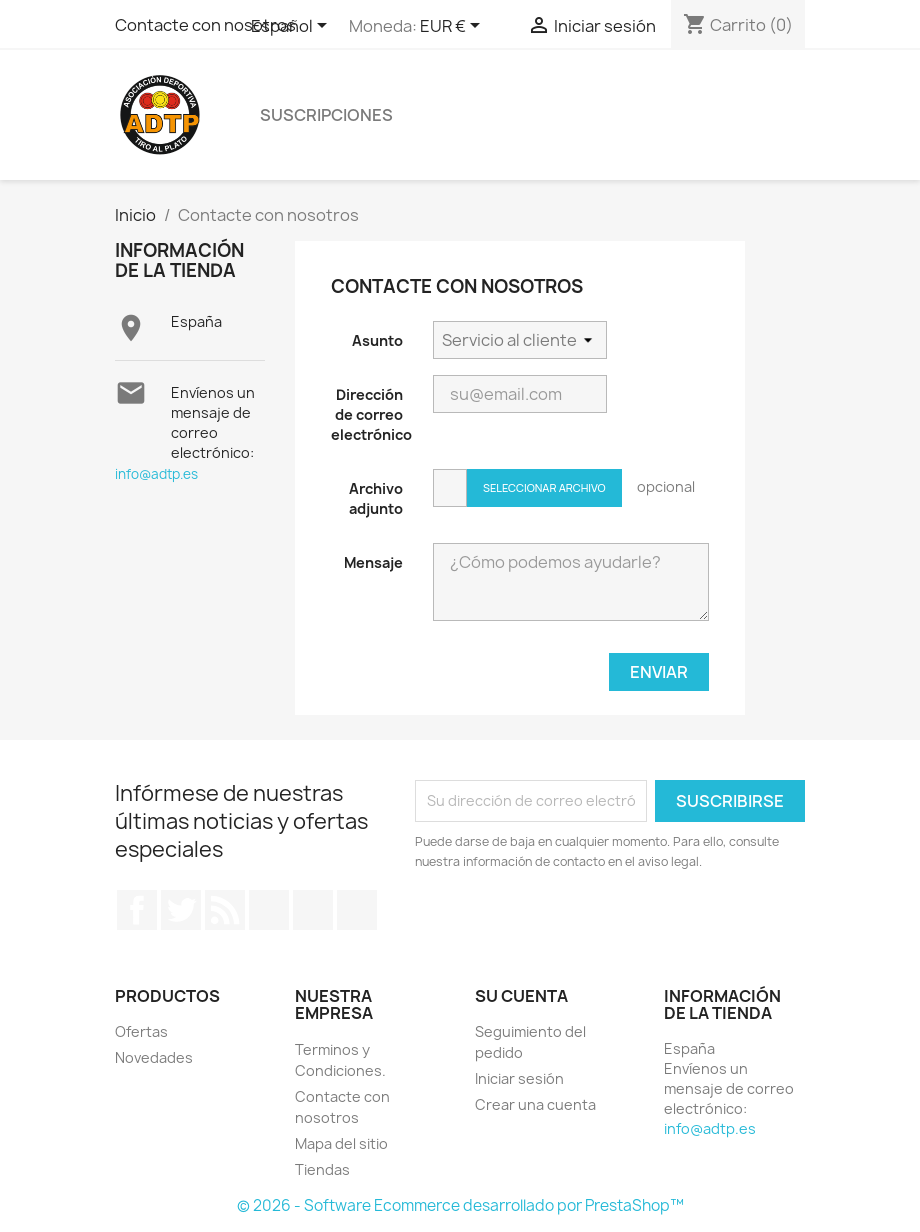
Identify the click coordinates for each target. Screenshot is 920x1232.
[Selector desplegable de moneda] (453, 27)
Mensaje (373, 562)
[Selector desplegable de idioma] (292, 27)
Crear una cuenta (535, 1104)
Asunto (377, 340)
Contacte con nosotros (205, 25)
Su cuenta (521, 996)
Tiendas (322, 1169)
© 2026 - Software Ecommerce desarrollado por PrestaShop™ (460, 1205)
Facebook (137, 910)
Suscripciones (326, 115)
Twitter (181, 910)
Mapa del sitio (341, 1143)
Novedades (154, 1057)
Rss (225, 910)
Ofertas (141, 1031)
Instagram (357, 910)
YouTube (269, 910)
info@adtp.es (156, 474)
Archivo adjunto (376, 498)
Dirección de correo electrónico (371, 414)
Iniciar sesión (519, 1078)
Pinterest (313, 910)
